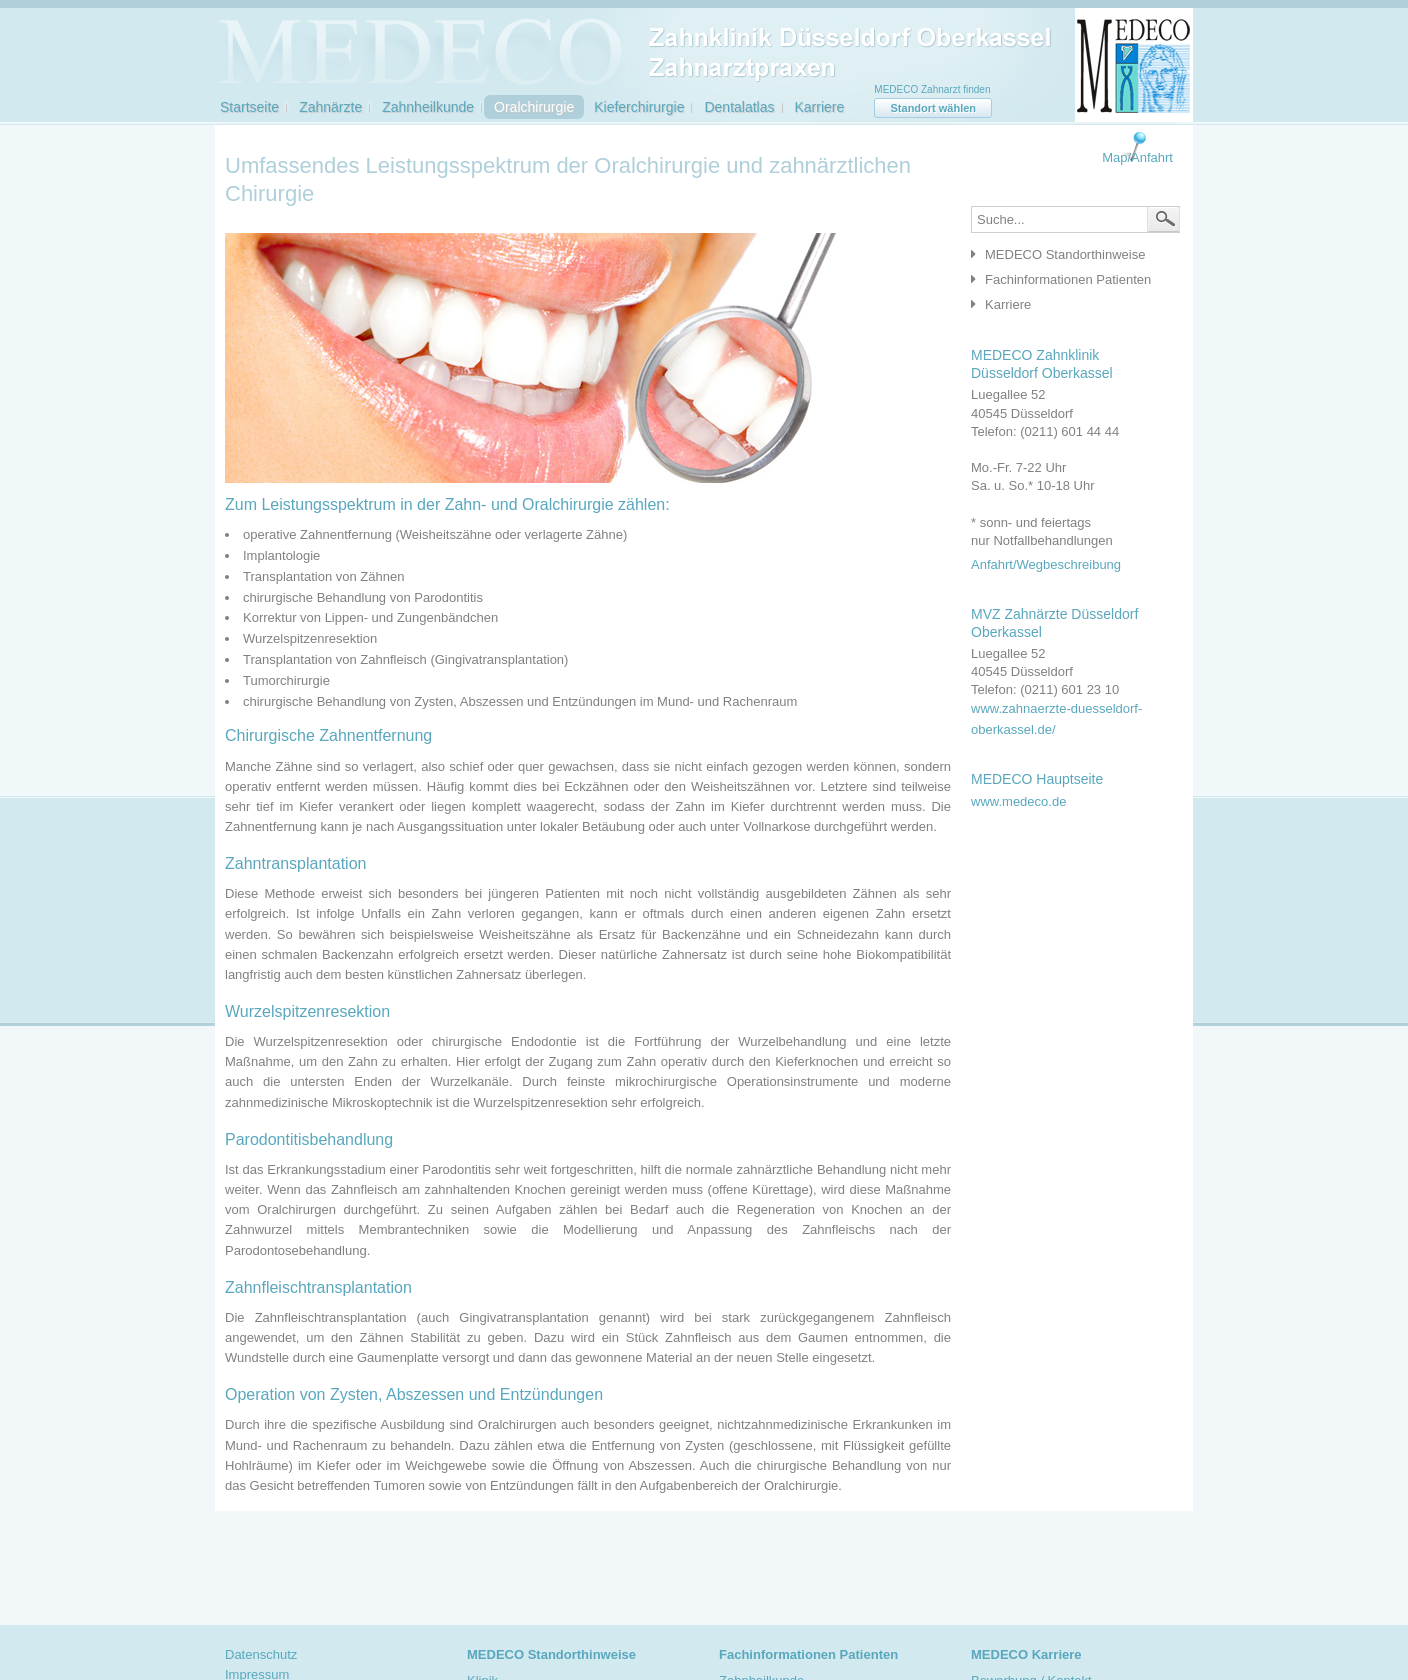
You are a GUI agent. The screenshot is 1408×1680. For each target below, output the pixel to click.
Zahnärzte (330, 107)
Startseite (249, 107)
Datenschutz (261, 1654)
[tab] (1070, 255)
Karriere (820, 107)
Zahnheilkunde (428, 107)
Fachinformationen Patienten (1068, 279)
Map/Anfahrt (1137, 157)
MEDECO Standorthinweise (1065, 254)
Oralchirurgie (534, 107)
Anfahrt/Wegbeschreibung (1046, 564)
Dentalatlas (739, 107)
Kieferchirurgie (639, 107)
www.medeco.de (1018, 801)
